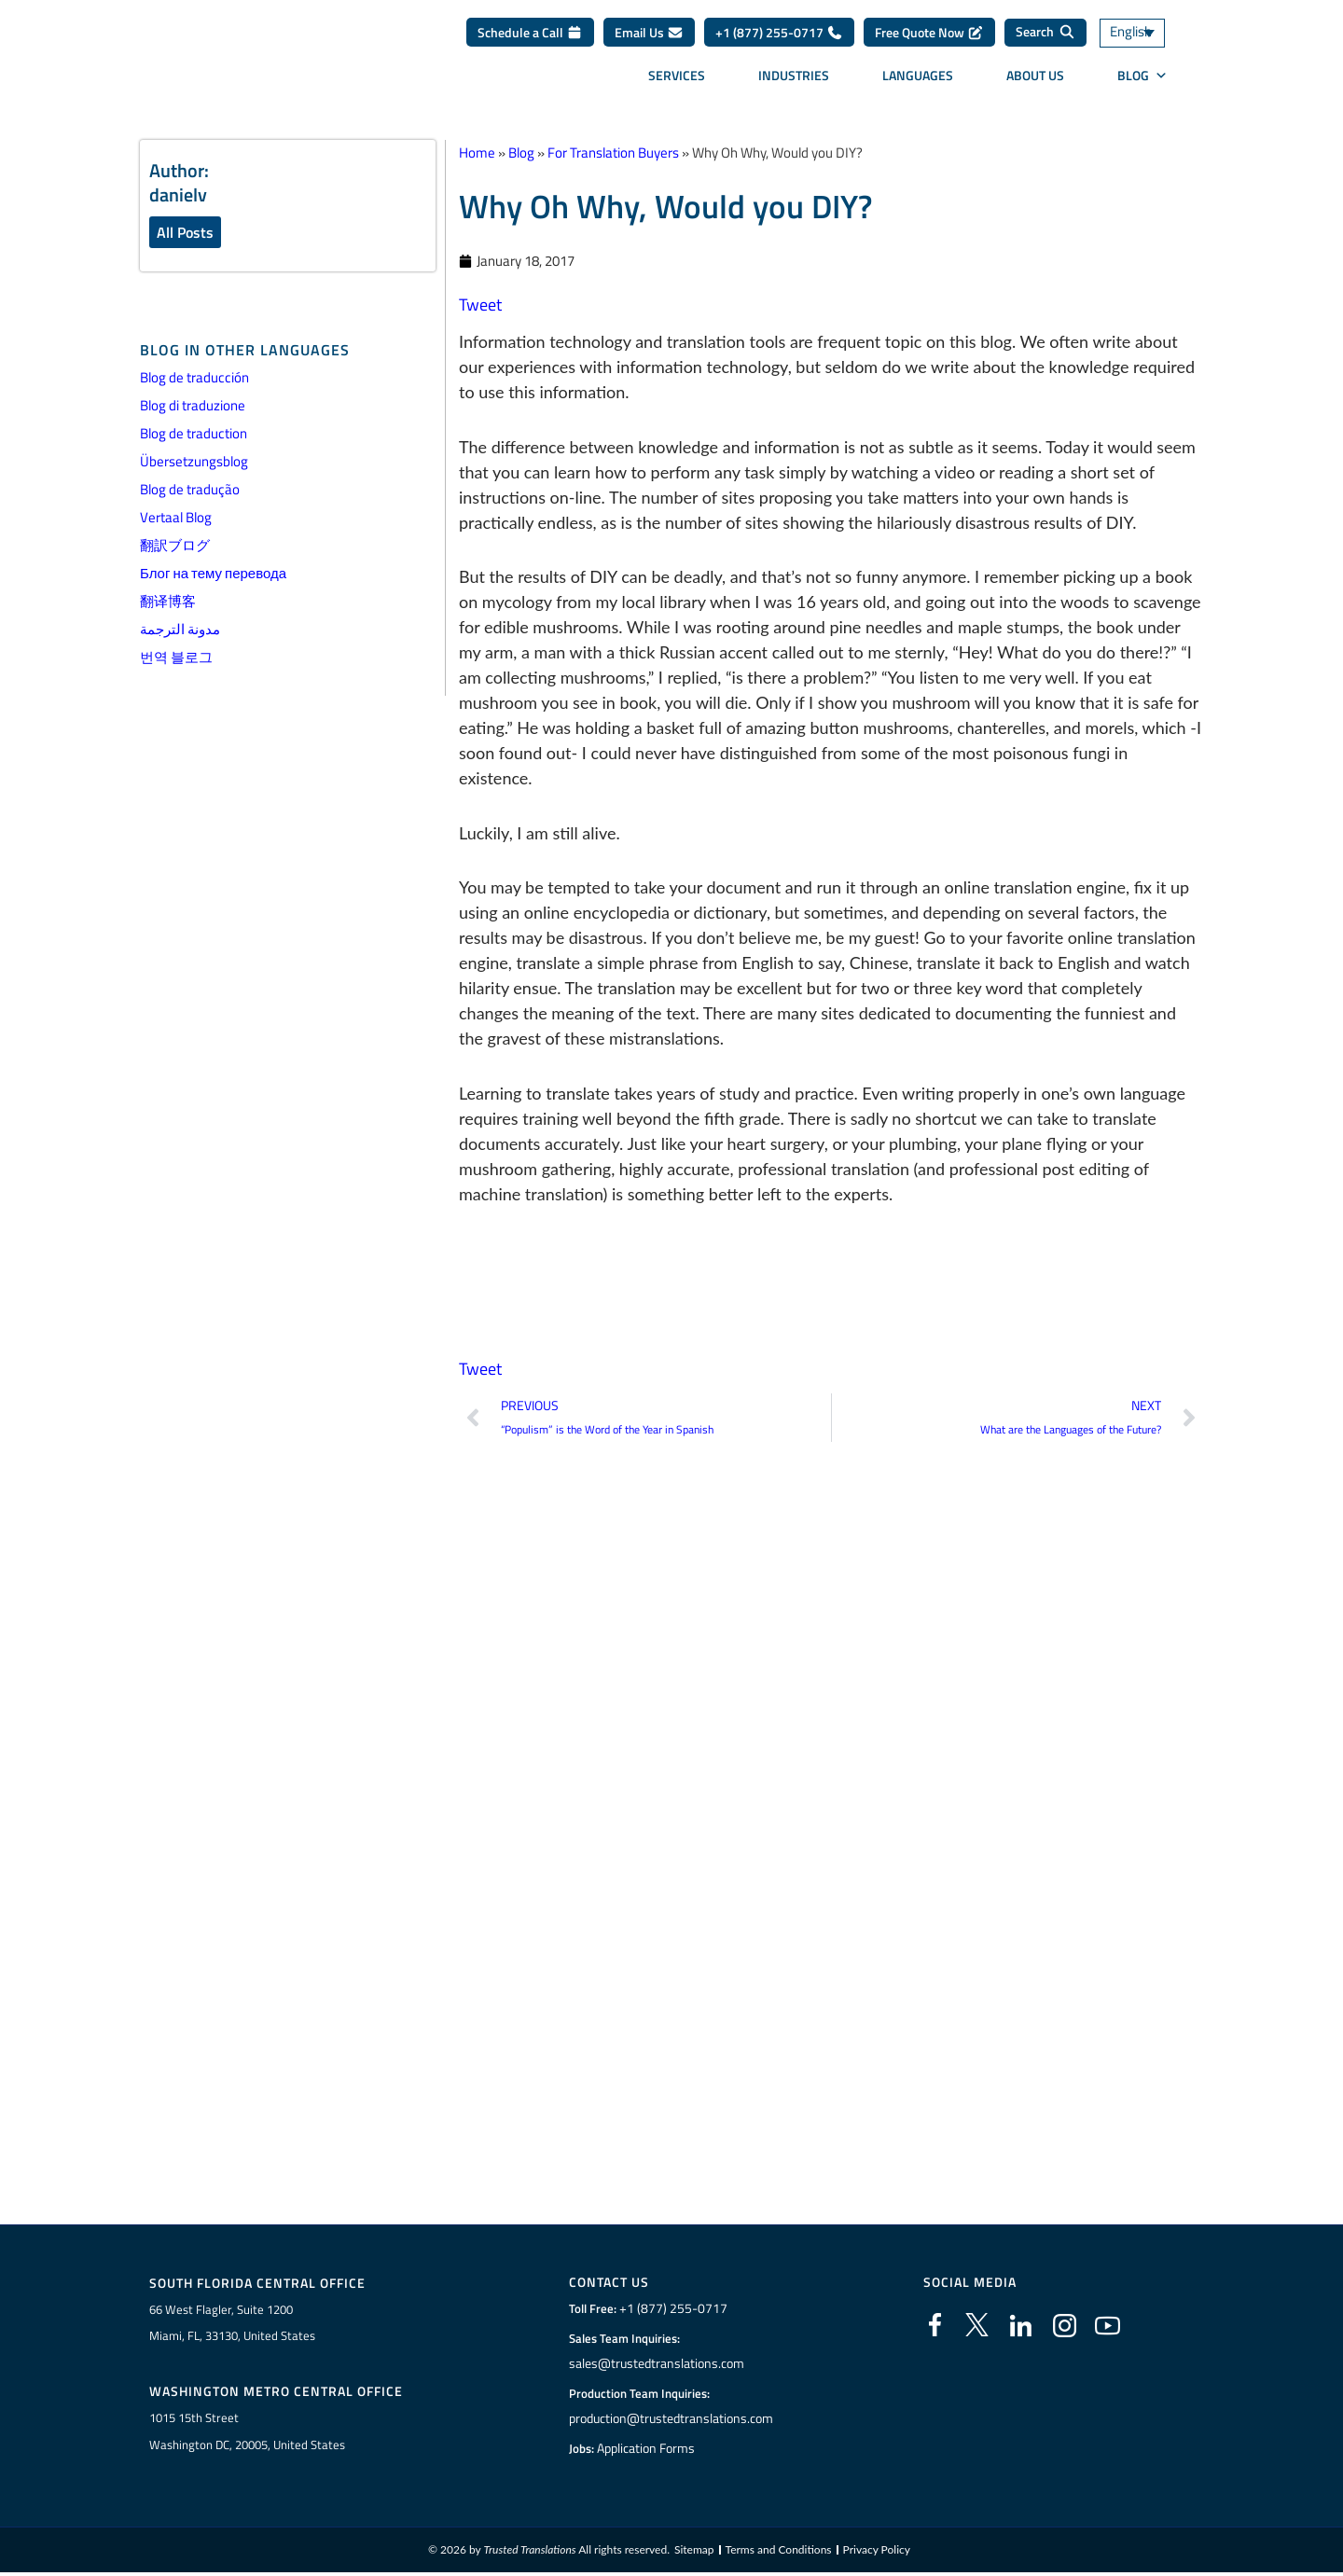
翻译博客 (168, 602)
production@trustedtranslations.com (671, 2419)
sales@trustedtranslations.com (656, 2364)
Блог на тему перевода (213, 574)
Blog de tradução (190, 490)
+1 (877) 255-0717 (779, 38)
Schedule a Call (530, 38)
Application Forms (648, 2449)
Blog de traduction (193, 434)
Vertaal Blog (176, 518)
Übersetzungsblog (194, 462)
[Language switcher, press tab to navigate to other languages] (1152, 39)
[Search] (1045, 39)
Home (477, 152)
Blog (1142, 82)
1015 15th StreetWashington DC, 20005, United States (247, 2433)
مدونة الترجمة (180, 630)
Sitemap (694, 2552)
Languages (917, 81)
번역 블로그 (176, 658)
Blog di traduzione (192, 406)
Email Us (649, 38)
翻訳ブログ (175, 546)
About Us (1035, 81)
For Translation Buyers (613, 152)
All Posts (185, 232)
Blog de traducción (194, 378)
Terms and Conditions (779, 2552)
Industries (793, 81)
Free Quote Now (929, 38)
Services (676, 81)
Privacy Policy (876, 2552)
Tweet (480, 304)
